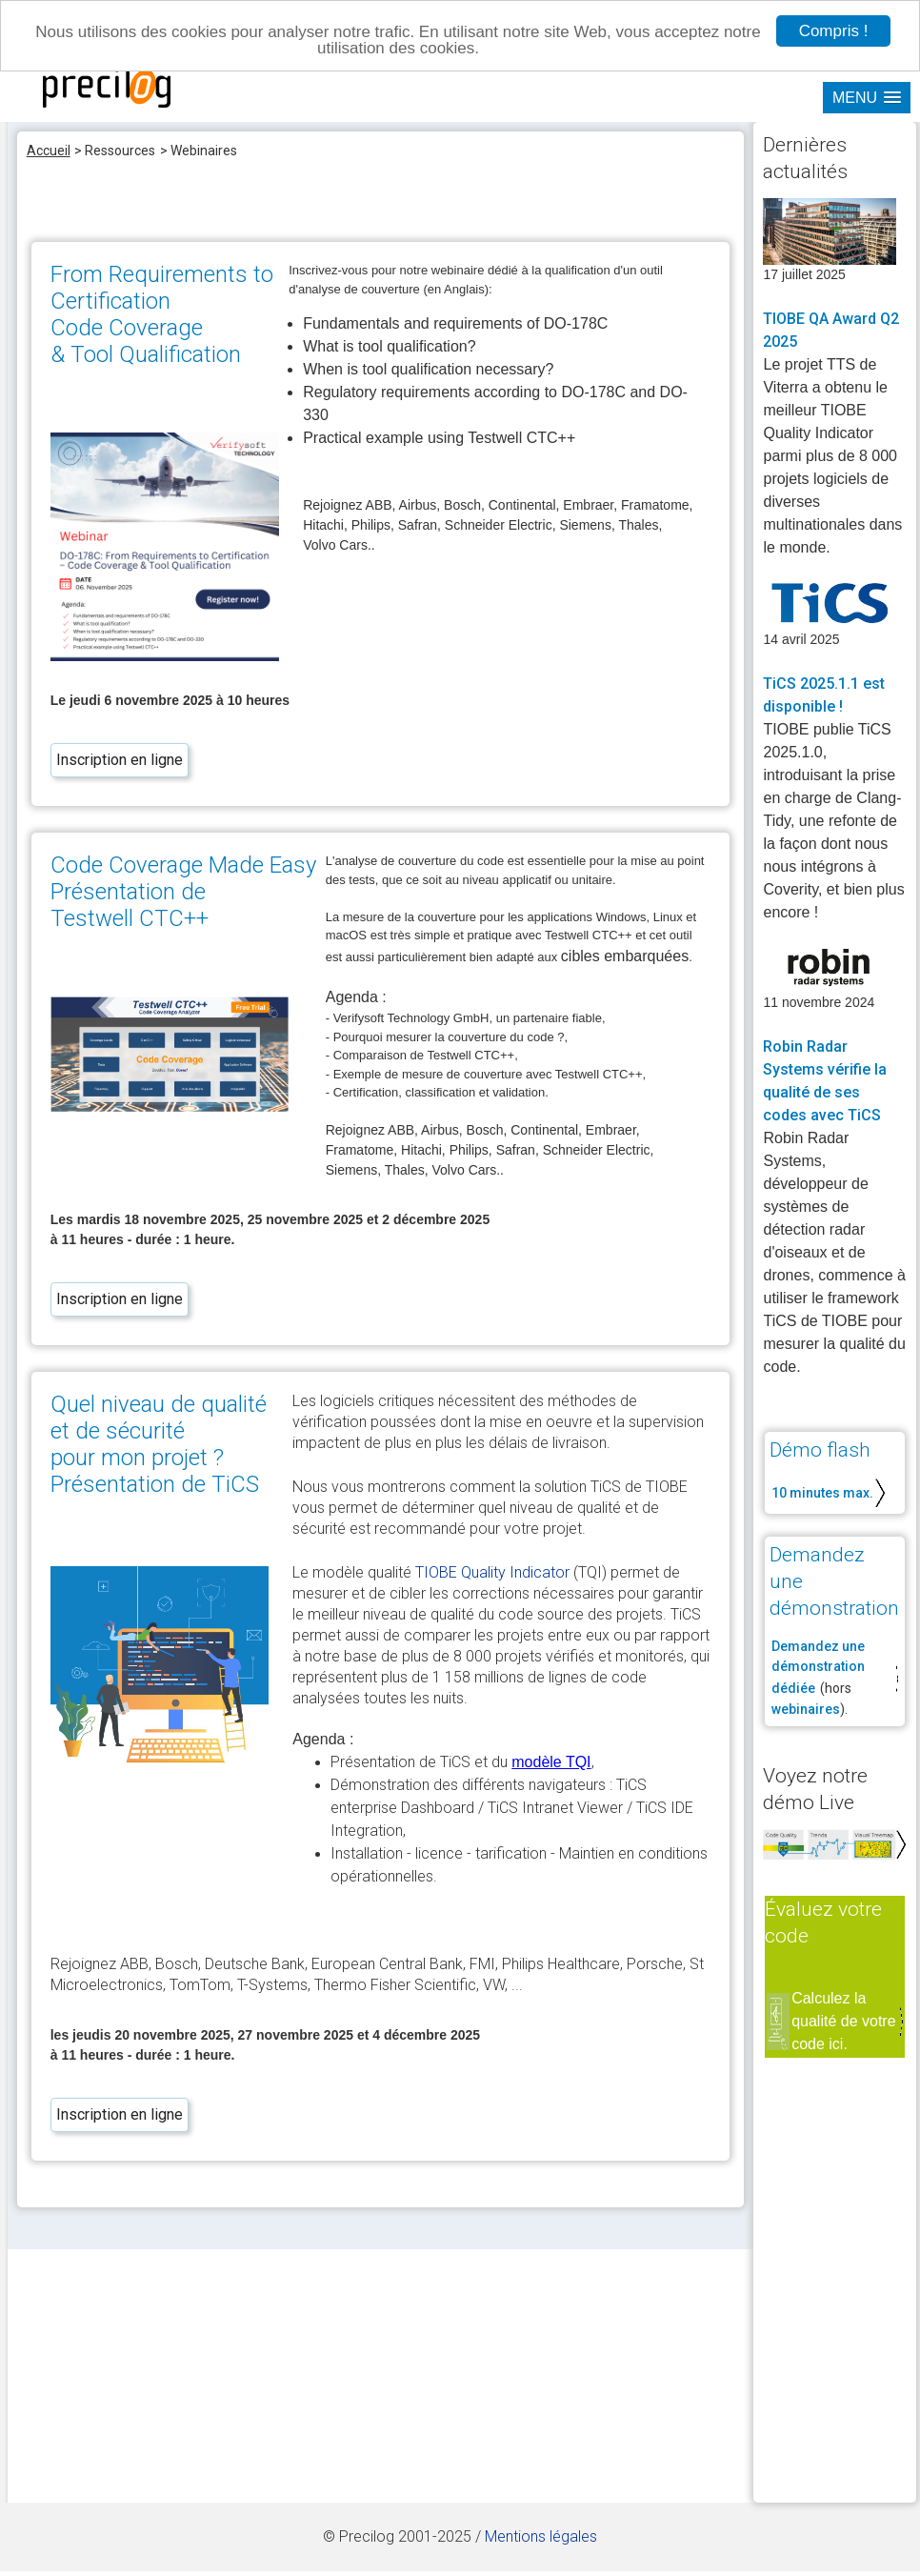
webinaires (805, 1709)
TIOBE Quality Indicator (492, 1572)
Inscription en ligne (119, 760)
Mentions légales (541, 2536)
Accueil (48, 150)
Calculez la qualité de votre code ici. (843, 2021)
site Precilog (107, 88)
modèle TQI (550, 1762)
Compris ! (834, 31)
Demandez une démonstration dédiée (818, 1667)
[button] (866, 97)
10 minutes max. (822, 1492)
